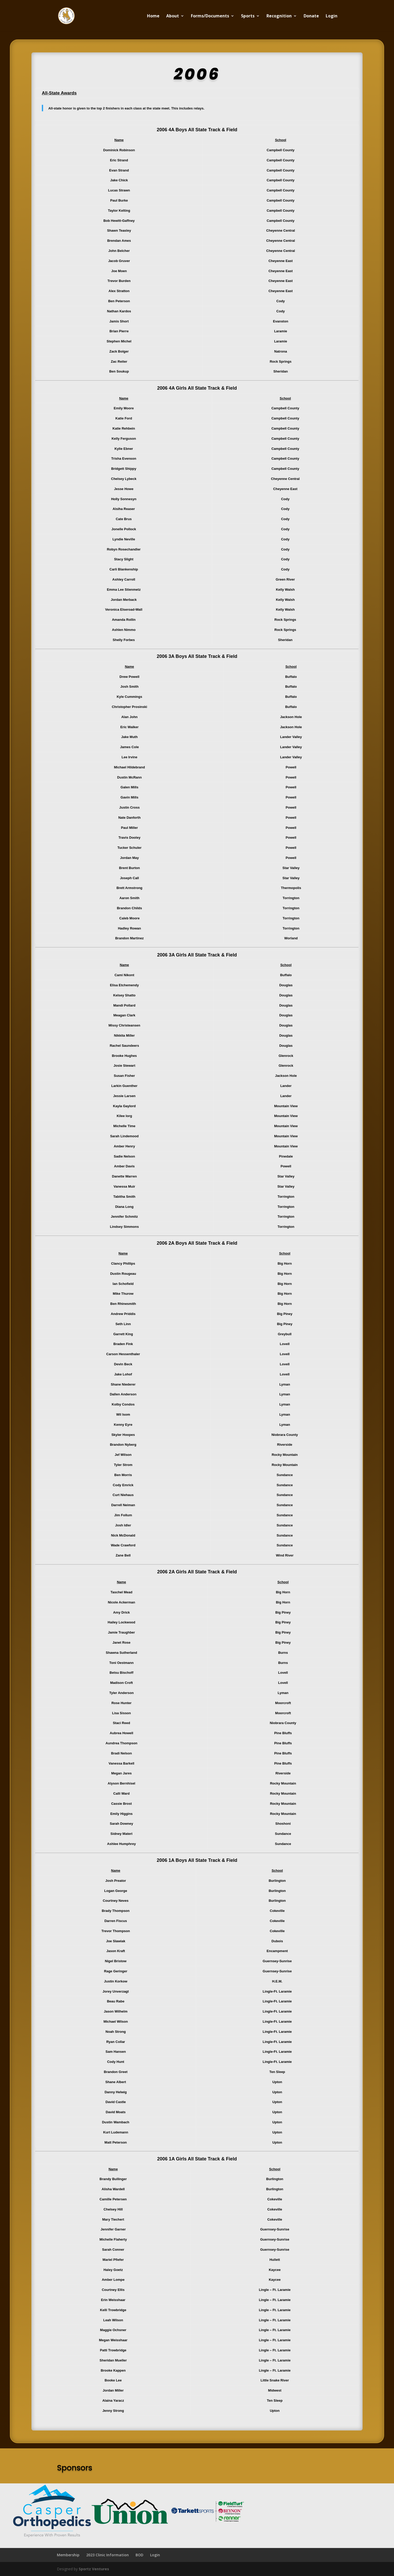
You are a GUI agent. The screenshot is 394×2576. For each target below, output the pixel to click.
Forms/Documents (210, 16)
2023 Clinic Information (107, 2554)
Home (153, 16)
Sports (248, 16)
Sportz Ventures (94, 2568)
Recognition (279, 16)
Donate (311, 16)
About (172, 16)
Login (331, 16)
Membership (68, 2554)
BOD (139, 2554)
